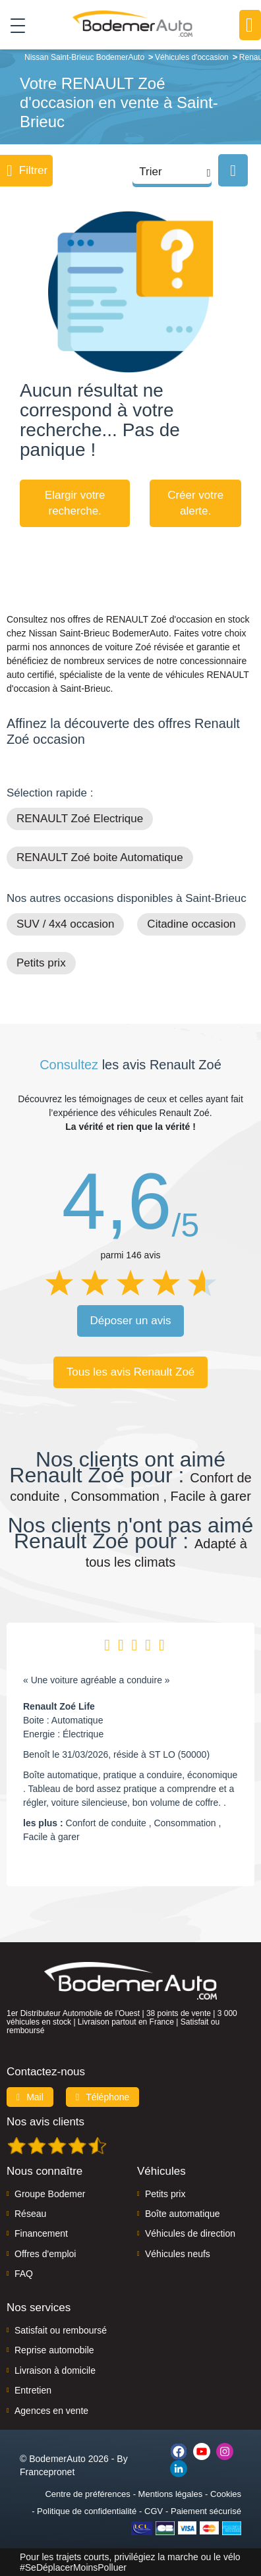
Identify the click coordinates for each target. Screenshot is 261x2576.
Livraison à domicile (55, 2370)
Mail (30, 2097)
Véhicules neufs (177, 2254)
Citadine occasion (191, 924)
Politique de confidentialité (86, 2511)
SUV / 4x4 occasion (65, 924)
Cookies (225, 2494)
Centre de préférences (87, 2494)
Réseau (30, 2213)
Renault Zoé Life (59, 1706)
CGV (153, 2511)
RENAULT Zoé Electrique (79, 818)
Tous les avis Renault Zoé (131, 1372)
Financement (41, 2233)
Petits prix (41, 963)
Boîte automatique (182, 2213)
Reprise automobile (54, 2350)
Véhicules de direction (190, 2233)
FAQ (23, 2273)
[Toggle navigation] (13, 25)
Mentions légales (170, 2494)
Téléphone (103, 2097)
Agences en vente (51, 2410)
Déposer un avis (130, 1320)
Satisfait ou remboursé (60, 2330)
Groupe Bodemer (49, 2194)
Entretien (32, 2390)
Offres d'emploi (45, 2254)
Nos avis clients (45, 2121)
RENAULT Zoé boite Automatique (99, 857)
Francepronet (47, 2472)
